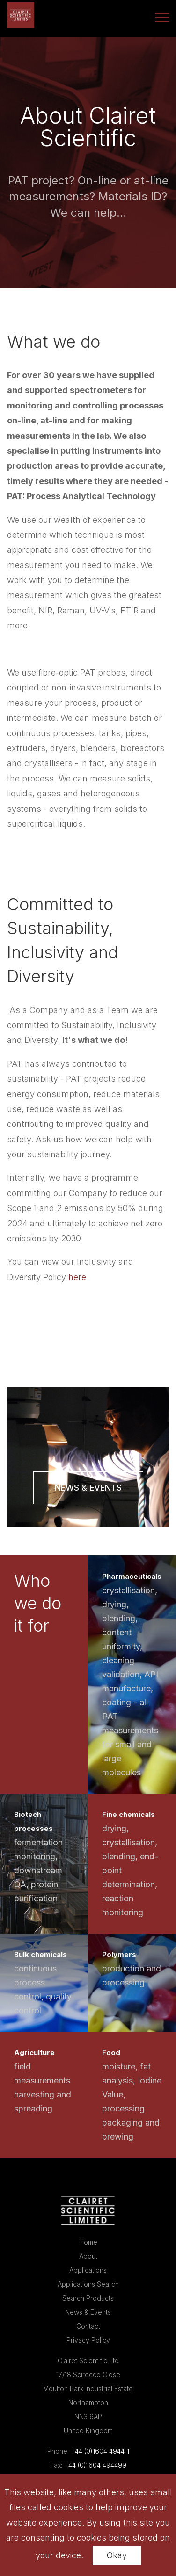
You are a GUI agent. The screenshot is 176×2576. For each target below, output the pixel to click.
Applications (88, 2270)
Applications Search (88, 2284)
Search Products (88, 2298)
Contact (88, 2326)
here (77, 1277)
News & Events (88, 1487)
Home (88, 2242)
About (88, 2256)
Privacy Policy (88, 2340)
